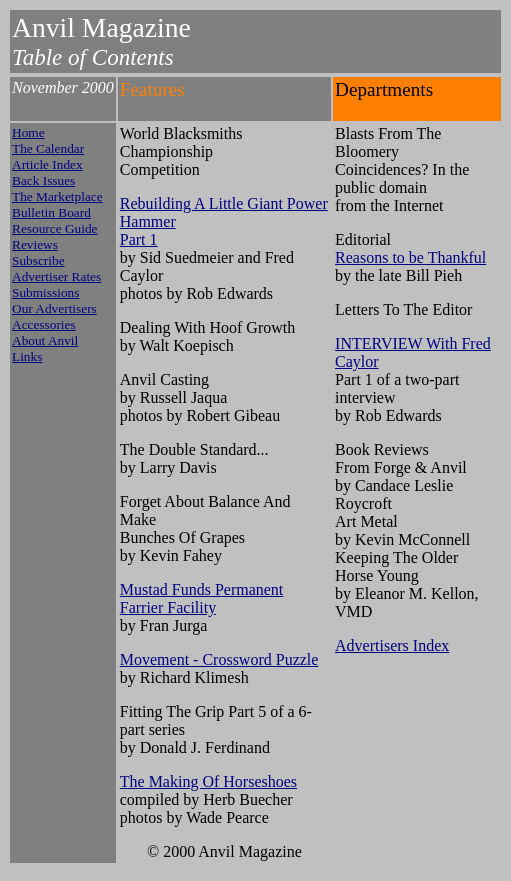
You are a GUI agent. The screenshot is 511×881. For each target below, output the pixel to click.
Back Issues (43, 180)
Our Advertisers (54, 308)
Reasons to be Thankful (410, 257)
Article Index (47, 164)
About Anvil (45, 340)
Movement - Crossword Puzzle (219, 659)
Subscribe (38, 260)
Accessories (44, 324)
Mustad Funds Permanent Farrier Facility (202, 598)
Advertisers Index (392, 645)
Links (27, 356)
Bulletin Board (51, 212)
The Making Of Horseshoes (208, 781)
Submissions (45, 292)
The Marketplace (57, 196)
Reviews (35, 244)
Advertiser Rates (56, 276)
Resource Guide (55, 228)
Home (28, 132)
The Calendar (48, 148)
